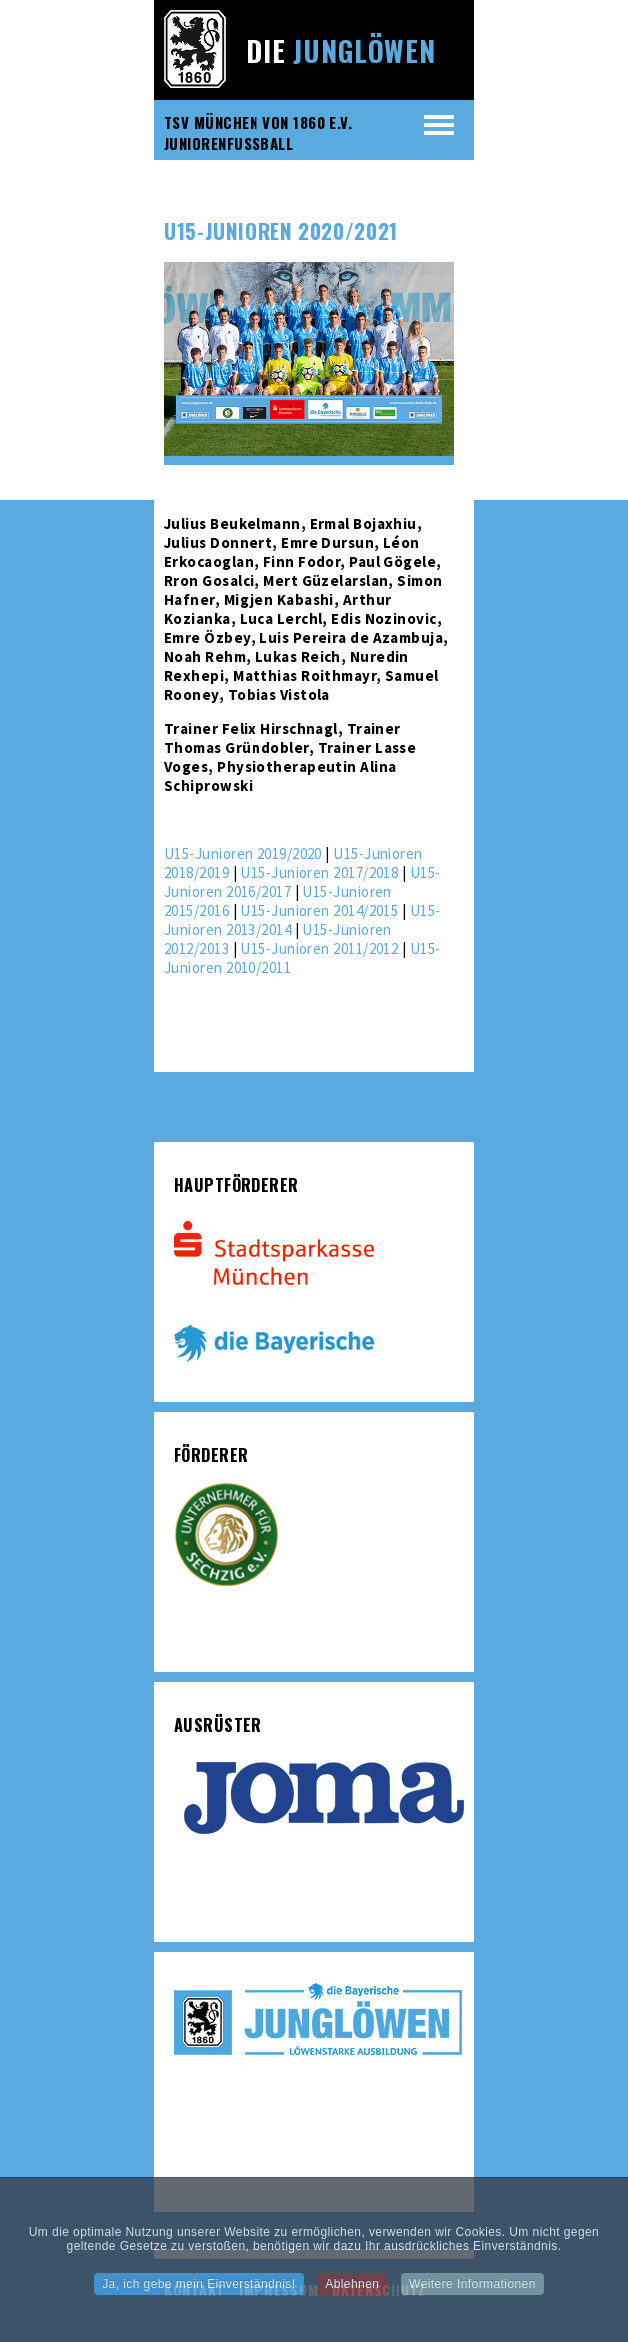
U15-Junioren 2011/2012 (319, 948)
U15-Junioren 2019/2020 (243, 853)
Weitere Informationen (472, 2290)
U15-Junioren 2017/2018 (319, 872)
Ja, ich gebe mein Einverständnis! (198, 2290)
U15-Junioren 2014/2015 (319, 910)
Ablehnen (352, 2290)
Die (341, 50)
